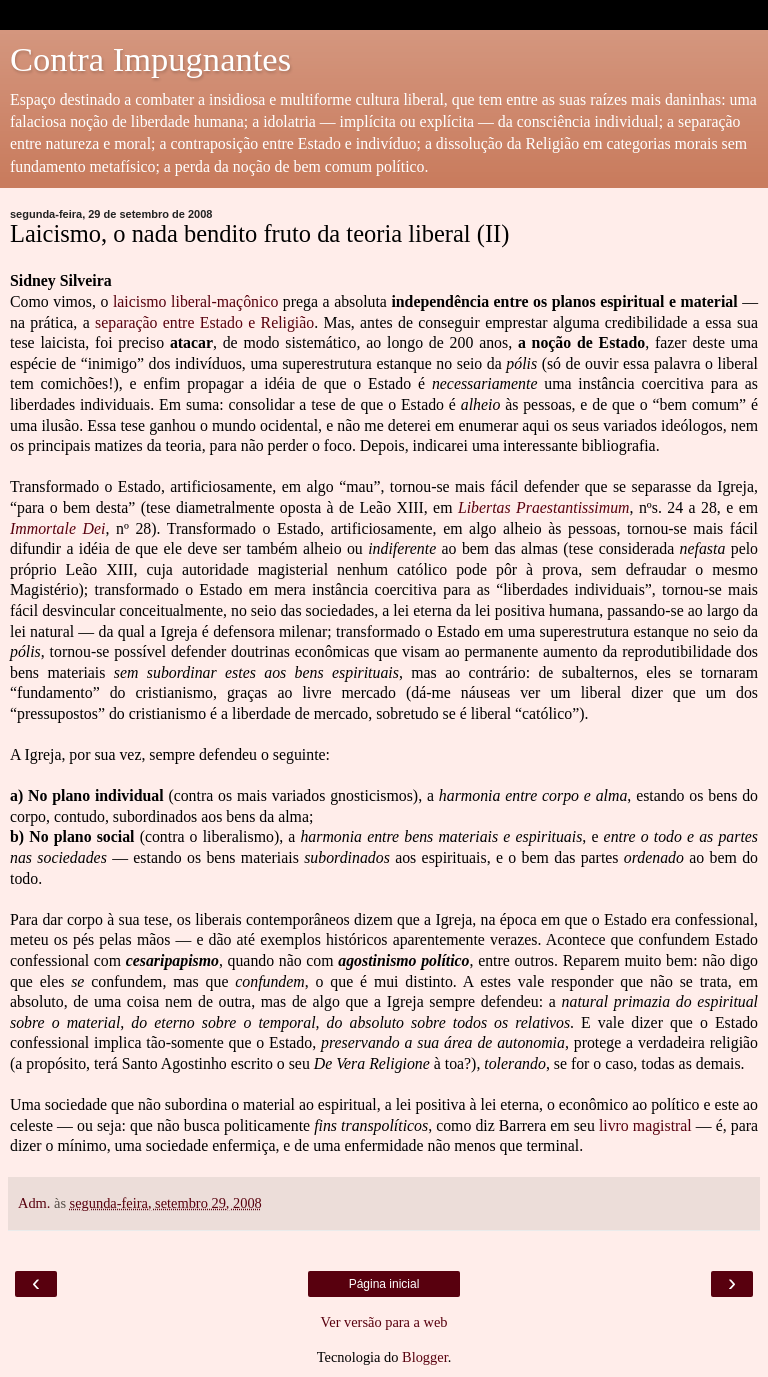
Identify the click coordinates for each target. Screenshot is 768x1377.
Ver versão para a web (383, 1322)
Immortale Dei (57, 528)
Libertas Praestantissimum (544, 507)
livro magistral (647, 1125)
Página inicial (384, 1284)
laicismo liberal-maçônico (195, 301)
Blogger (425, 1357)
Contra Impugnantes (150, 59)
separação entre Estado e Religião (204, 322)
